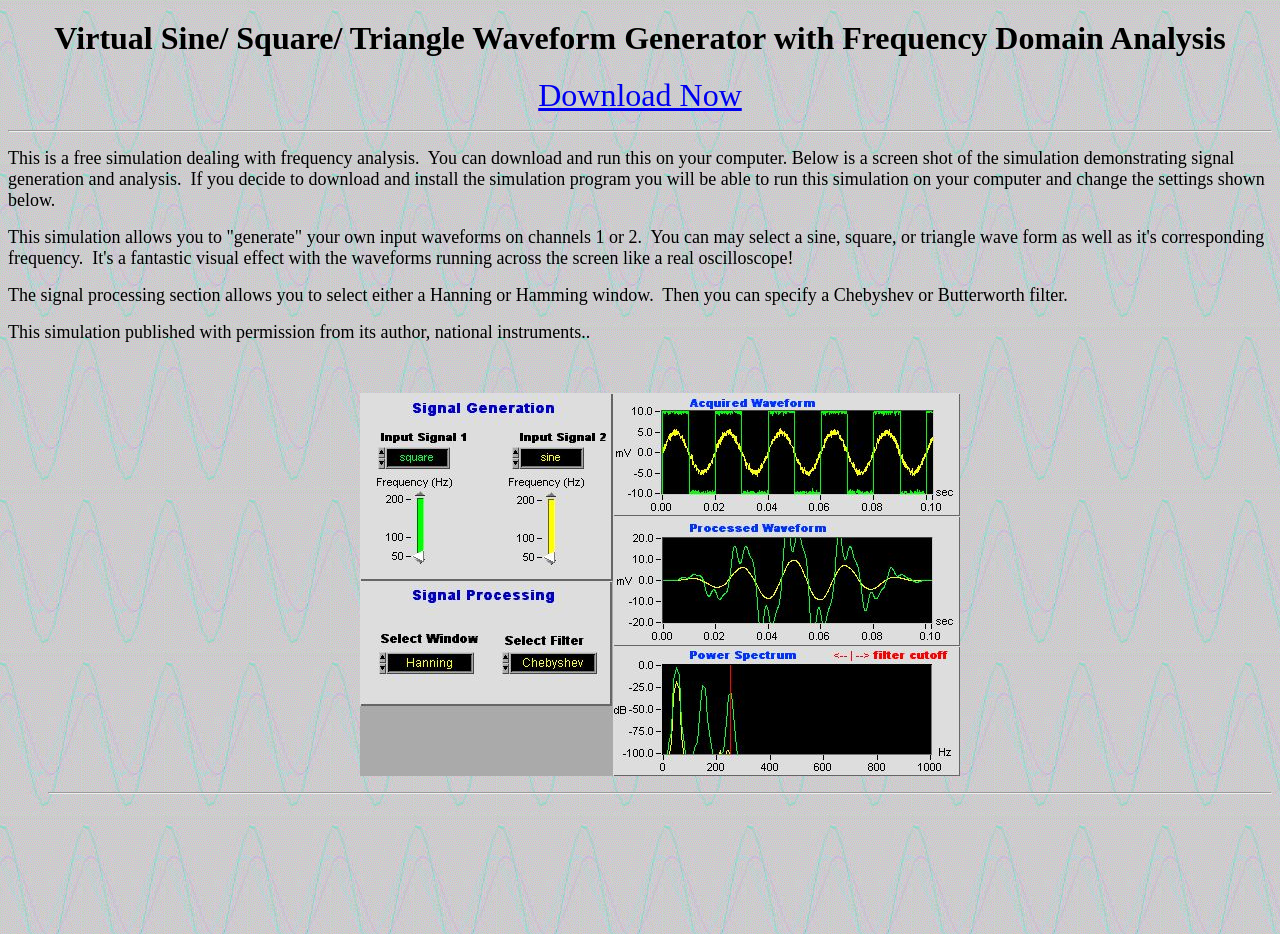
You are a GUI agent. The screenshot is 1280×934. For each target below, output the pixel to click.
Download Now (640, 95)
